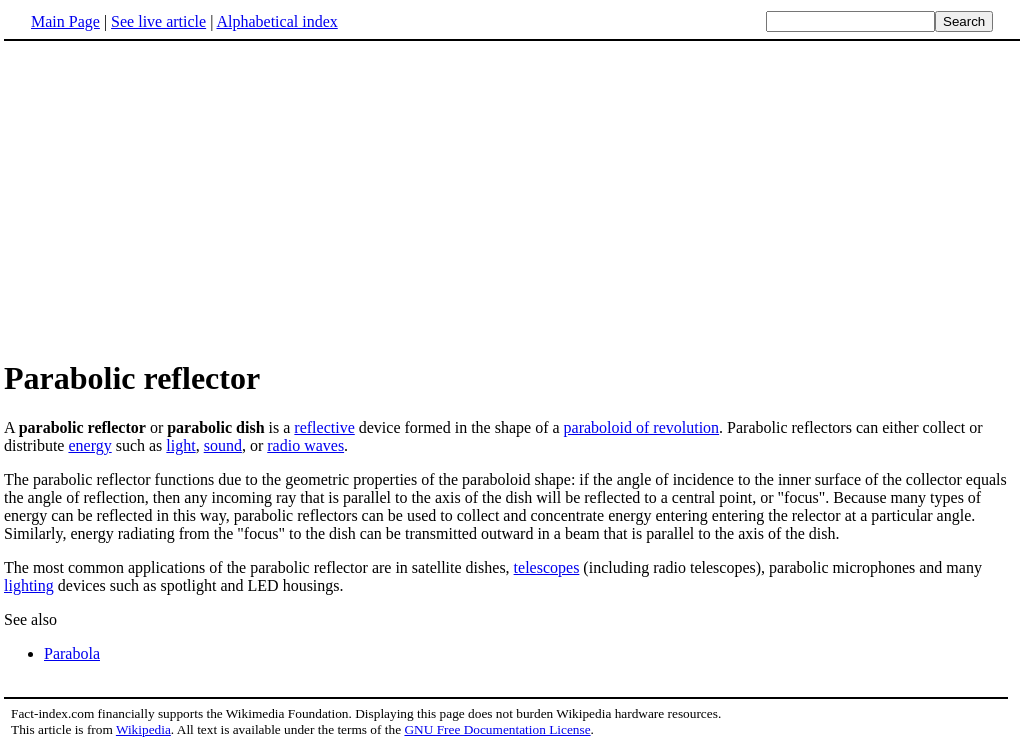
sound (223, 445)
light (180, 445)
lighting (29, 585)
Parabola (72, 653)
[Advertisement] (172, 199)
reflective (324, 427)
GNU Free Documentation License (497, 729)
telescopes (547, 567)
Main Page (65, 21)
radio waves (305, 445)
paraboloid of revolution (642, 427)
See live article (158, 21)
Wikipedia (143, 729)
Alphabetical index (276, 21)
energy (89, 445)
